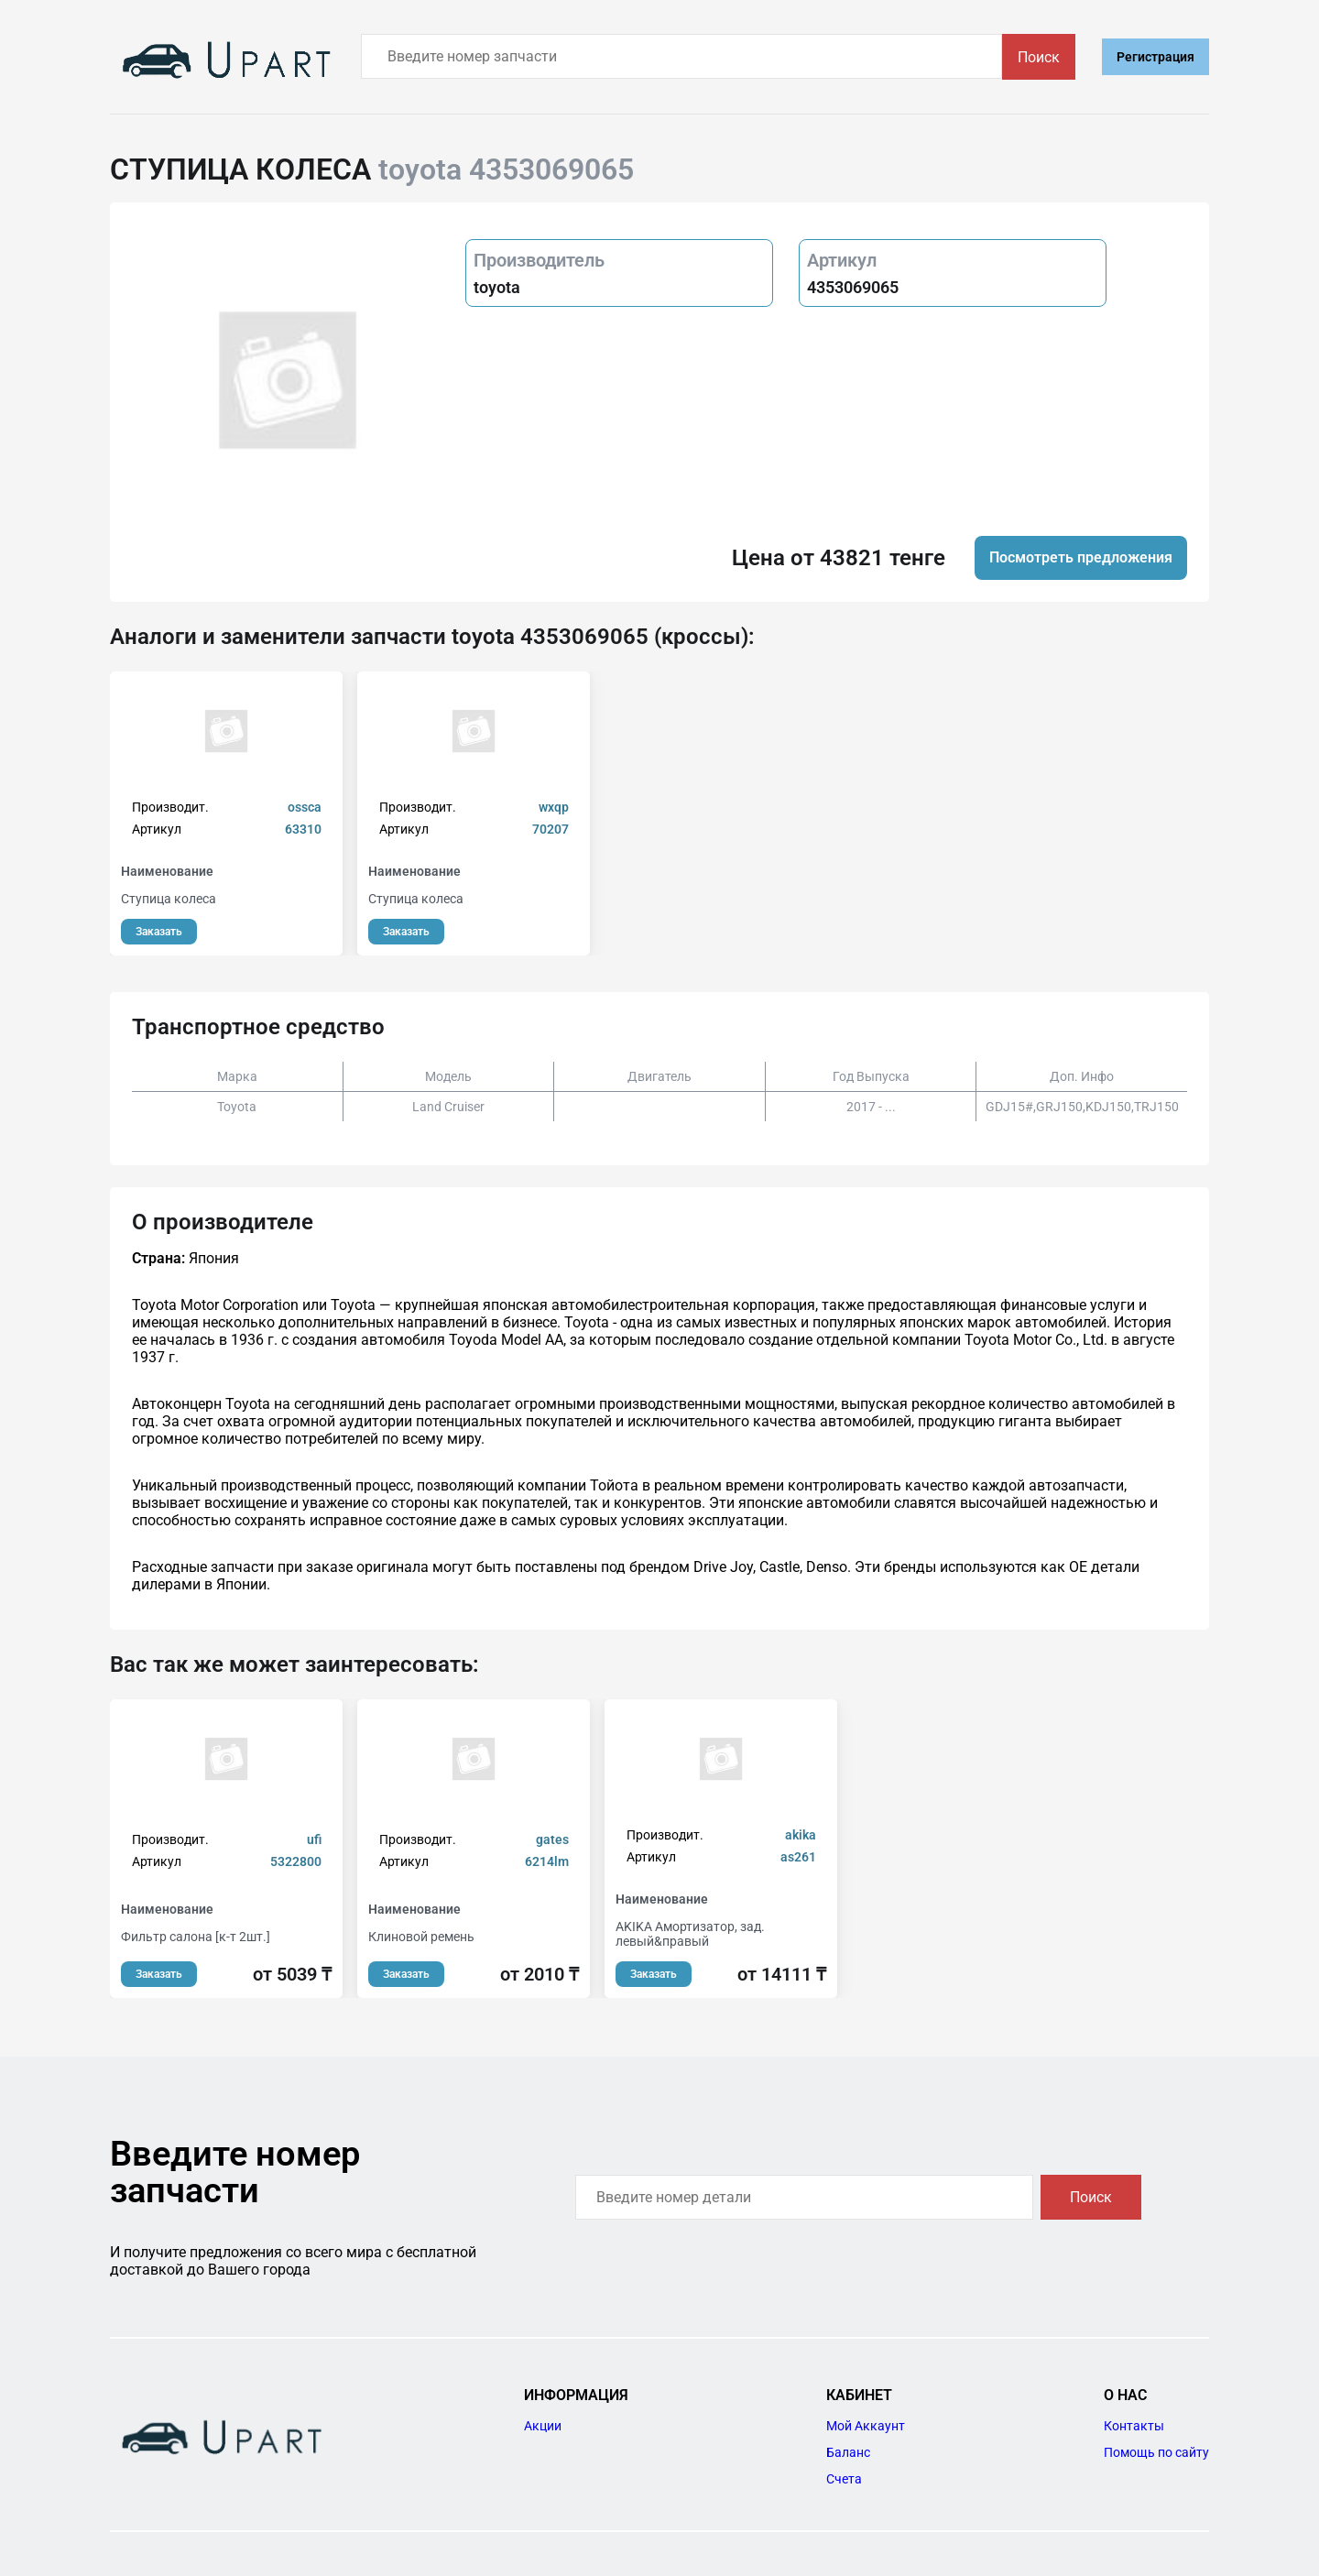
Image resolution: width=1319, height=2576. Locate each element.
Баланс (848, 2452)
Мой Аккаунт (865, 2425)
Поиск (1039, 57)
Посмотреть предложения (1080, 557)
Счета (844, 2479)
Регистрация (1155, 56)
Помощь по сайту (1156, 2452)
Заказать (159, 931)
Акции (542, 2425)
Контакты (1134, 2425)
